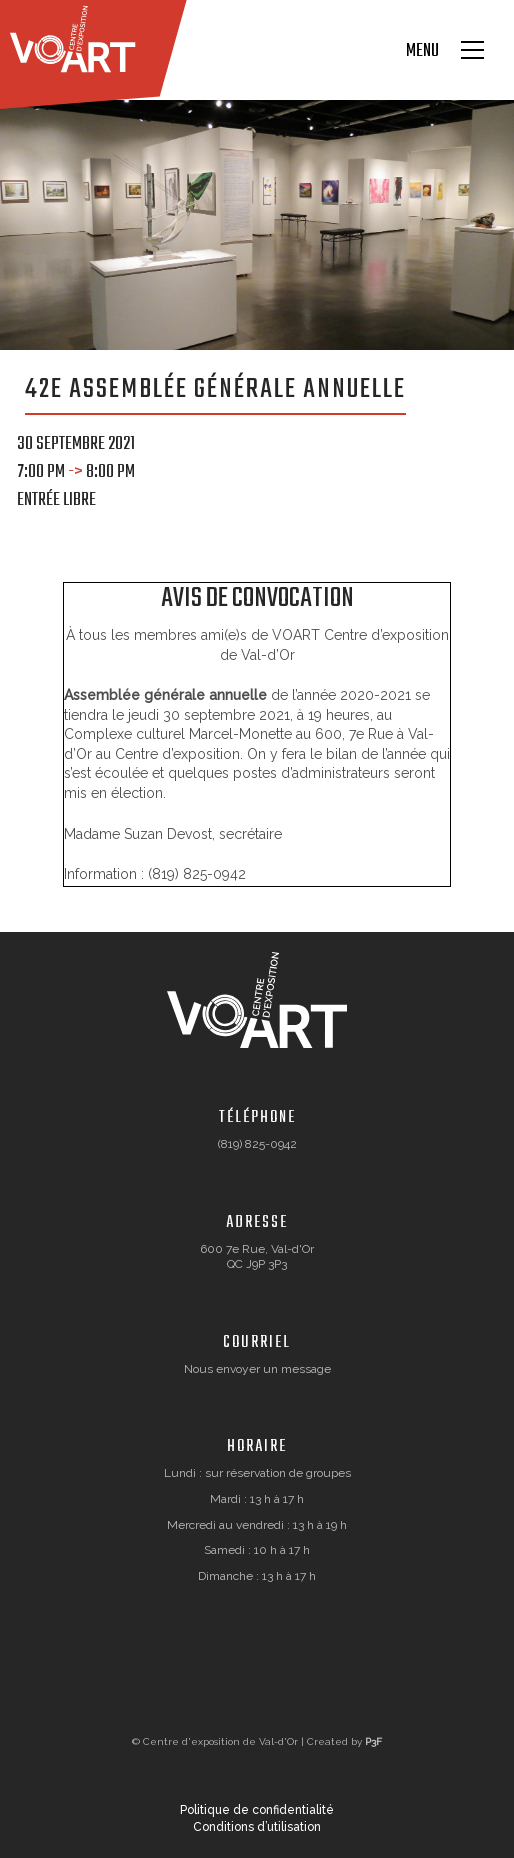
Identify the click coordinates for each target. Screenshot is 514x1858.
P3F (373, 1741)
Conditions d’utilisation (257, 1827)
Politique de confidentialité (257, 1810)
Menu (422, 52)
